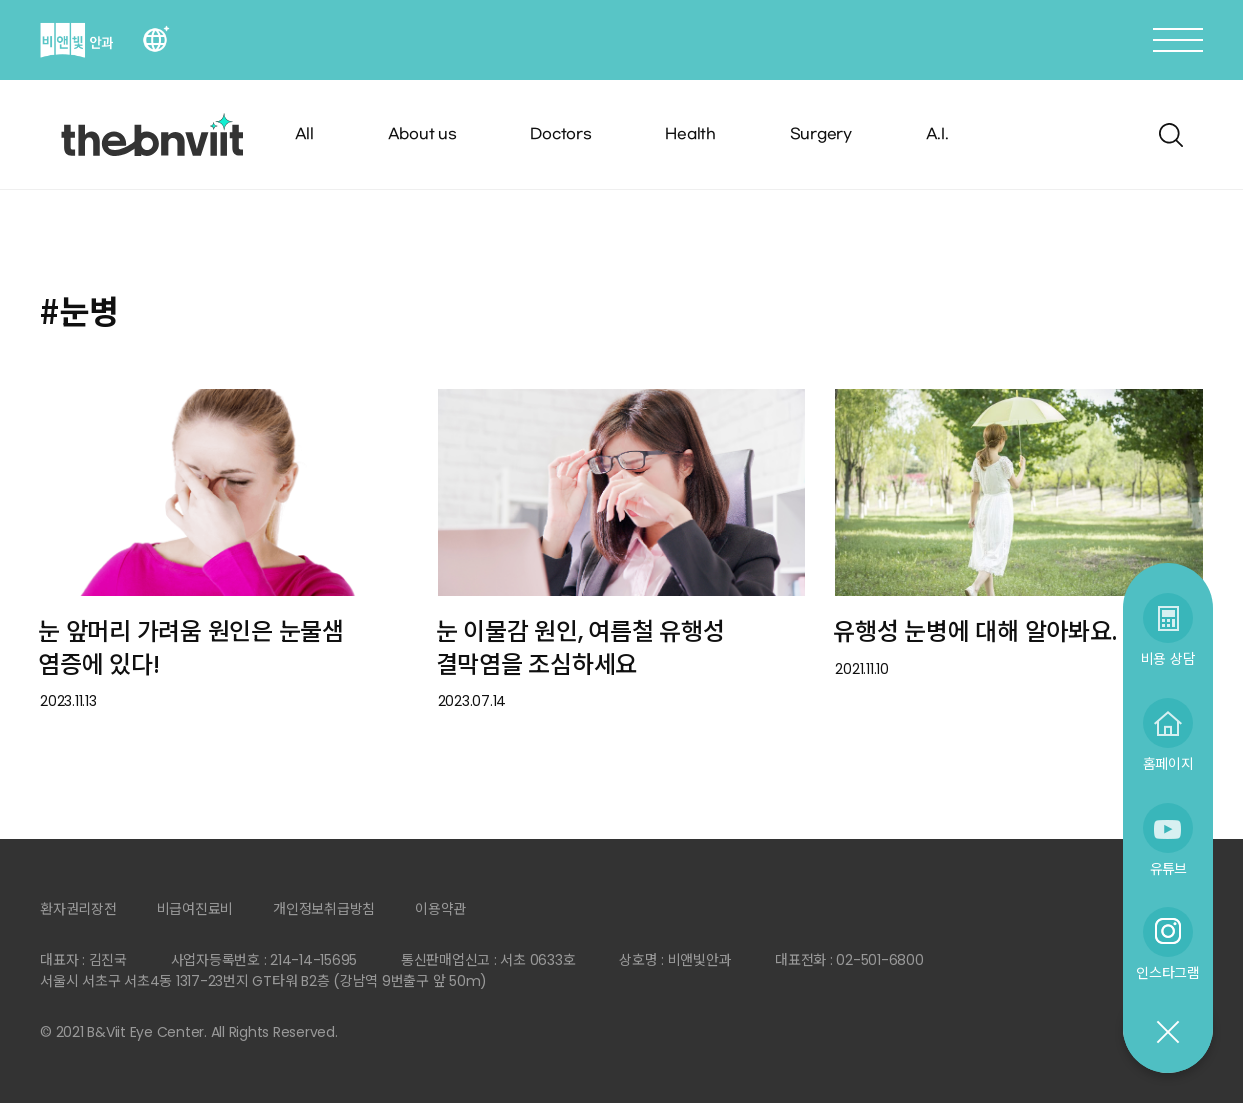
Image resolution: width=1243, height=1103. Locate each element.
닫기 (1167, 1033)
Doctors (560, 134)
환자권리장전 (78, 909)
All (304, 134)
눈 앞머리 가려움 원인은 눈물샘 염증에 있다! (191, 648)
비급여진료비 (195, 909)
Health (690, 134)
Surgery (821, 134)
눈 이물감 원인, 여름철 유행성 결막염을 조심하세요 (580, 648)
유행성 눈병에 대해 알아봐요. (974, 631)
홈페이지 (1168, 763)
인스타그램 (1168, 972)
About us (422, 134)
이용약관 (440, 909)
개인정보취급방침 (324, 909)
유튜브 (1168, 868)
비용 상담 (1168, 658)
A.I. (937, 134)
